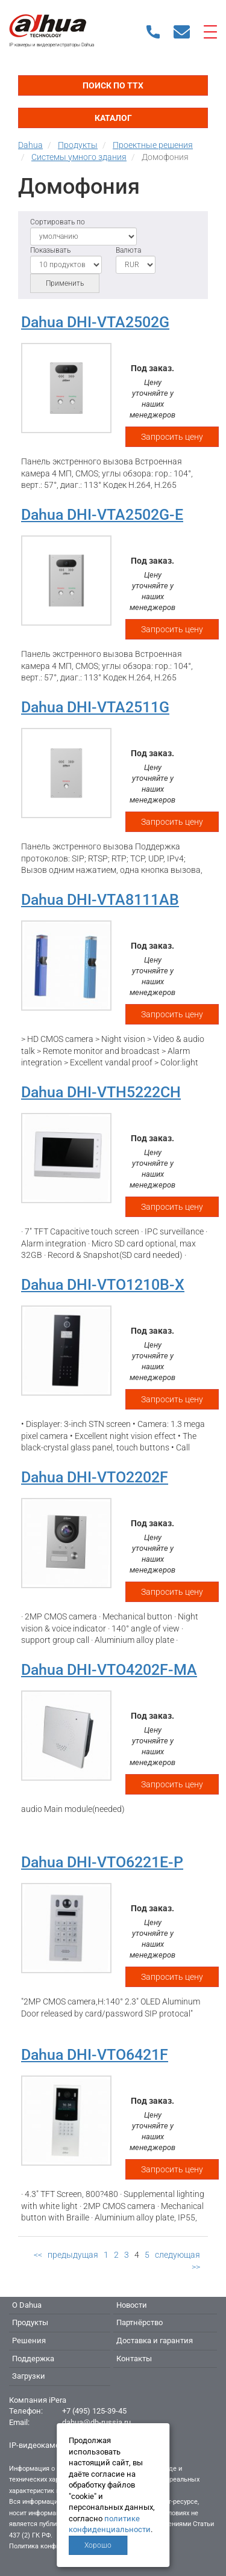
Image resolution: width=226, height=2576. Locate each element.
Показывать (50, 250)
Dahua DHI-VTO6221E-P (102, 1862)
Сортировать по (57, 222)
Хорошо (97, 2545)
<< (38, 2255)
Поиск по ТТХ (113, 85)
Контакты (134, 2358)
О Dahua (27, 2304)
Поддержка (33, 2358)
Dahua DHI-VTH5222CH (101, 1092)
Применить (65, 283)
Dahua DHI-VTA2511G (95, 707)
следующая (177, 2255)
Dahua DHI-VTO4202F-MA (109, 1669)
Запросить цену (172, 437)
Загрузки (28, 2375)
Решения (29, 2340)
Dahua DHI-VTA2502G (95, 322)
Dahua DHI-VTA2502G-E (102, 514)
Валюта (128, 250)
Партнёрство (139, 2322)
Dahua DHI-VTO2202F (94, 1477)
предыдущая (73, 2255)
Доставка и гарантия (154, 2340)
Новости (131, 2304)
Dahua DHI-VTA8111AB (100, 899)
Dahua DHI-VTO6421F (94, 2054)
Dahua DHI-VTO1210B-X (102, 1284)
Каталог (113, 118)
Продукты (30, 2322)
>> (196, 2267)
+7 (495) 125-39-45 (94, 2410)
